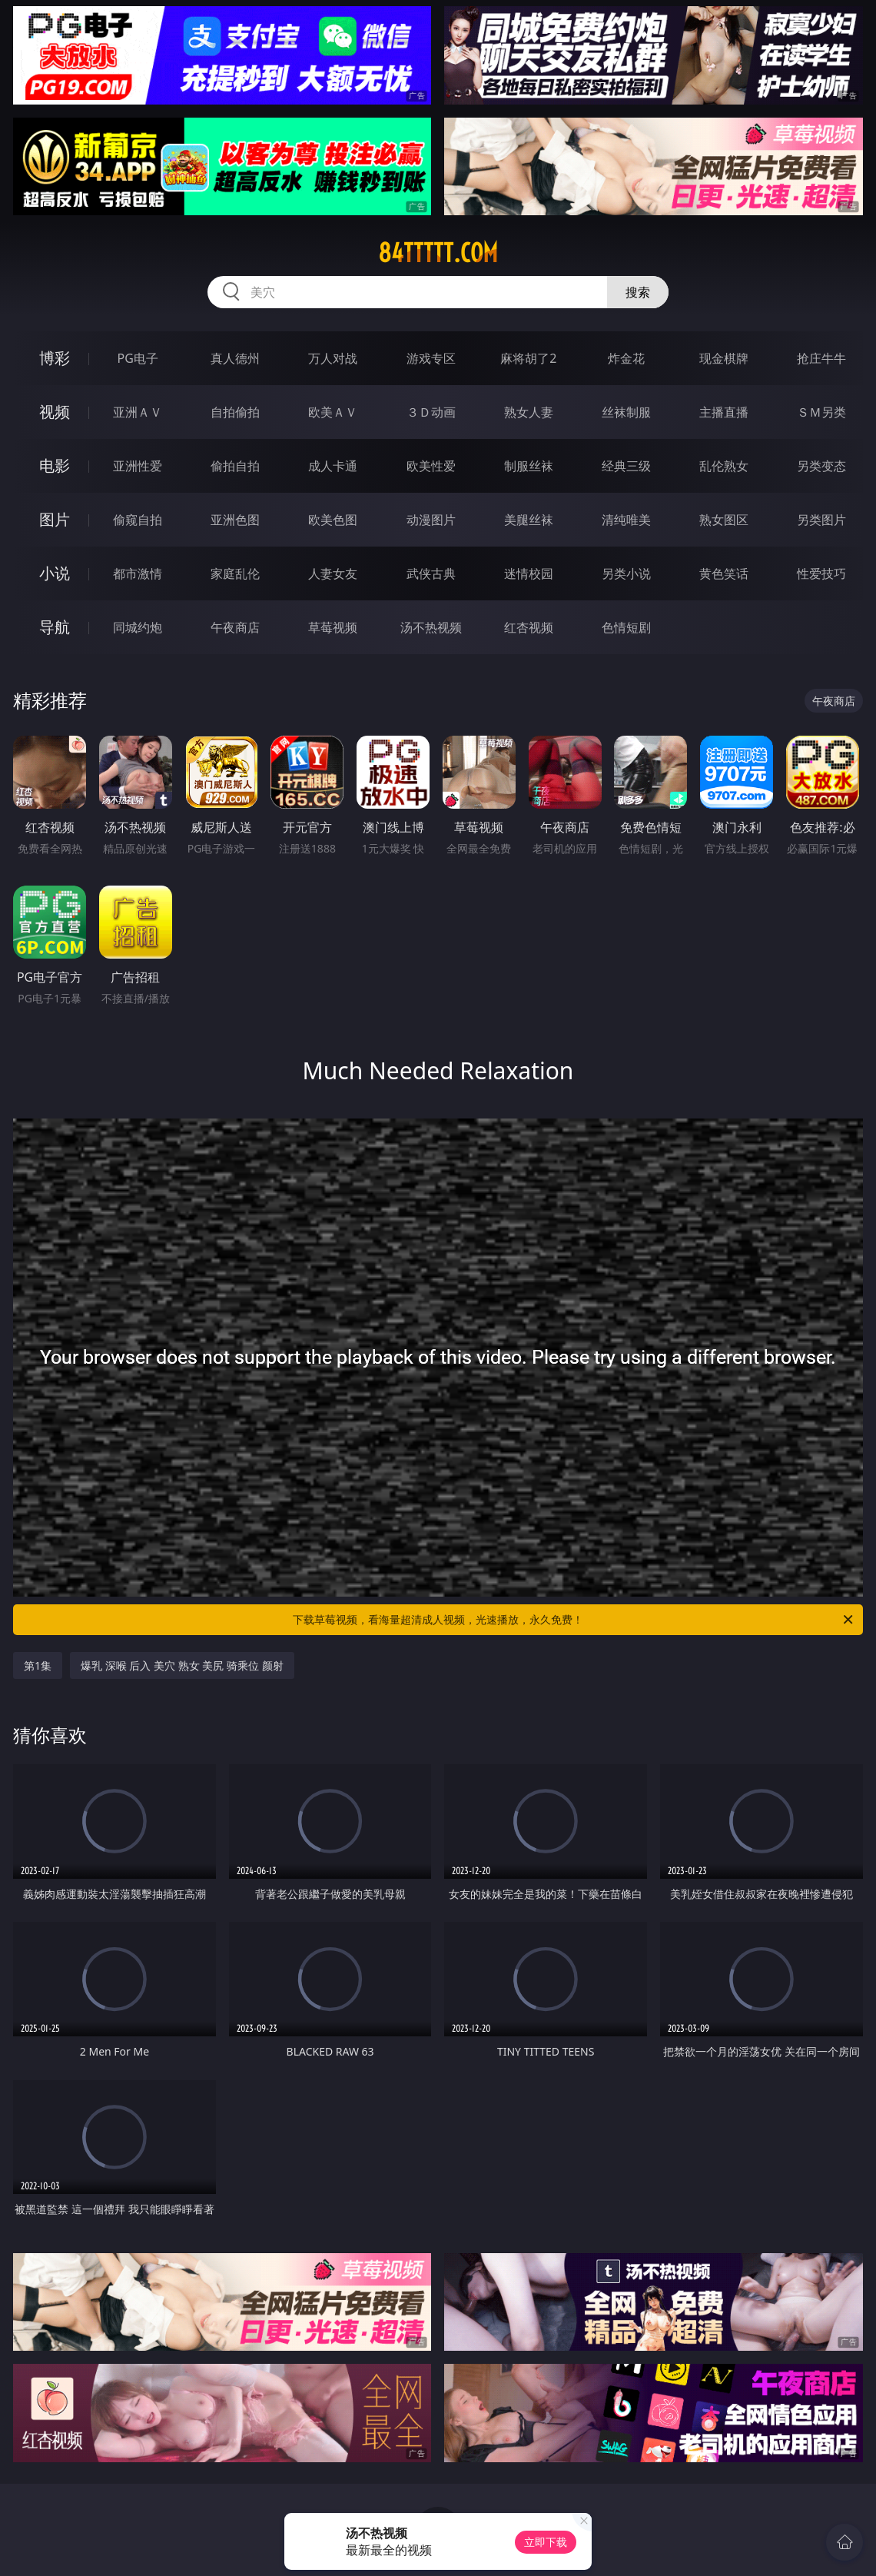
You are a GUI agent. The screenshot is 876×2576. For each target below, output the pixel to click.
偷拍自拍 (235, 465)
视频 (54, 411)
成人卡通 (332, 465)
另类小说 (626, 573)
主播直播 (723, 412)
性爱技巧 (821, 573)
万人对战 (332, 358)
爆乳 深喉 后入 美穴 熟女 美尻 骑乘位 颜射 (182, 1665)
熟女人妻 (528, 412)
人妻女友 (332, 573)
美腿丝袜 (528, 519)
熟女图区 (723, 519)
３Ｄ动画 (431, 412)
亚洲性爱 (137, 465)
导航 (54, 627)
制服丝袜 (528, 465)
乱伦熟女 (723, 465)
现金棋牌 (723, 358)
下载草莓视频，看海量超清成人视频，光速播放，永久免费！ (574, 1619)
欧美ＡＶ (332, 412)
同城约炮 (137, 627)
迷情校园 (528, 573)
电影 (54, 465)
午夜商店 (235, 627)
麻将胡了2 (528, 358)
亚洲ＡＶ (137, 412)
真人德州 (235, 358)
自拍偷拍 (235, 412)
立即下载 (545, 2541)
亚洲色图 (235, 519)
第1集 (37, 1665)
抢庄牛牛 (821, 358)
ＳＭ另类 (821, 412)
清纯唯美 (626, 519)
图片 (54, 519)
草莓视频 (332, 627)
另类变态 (821, 465)
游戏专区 (431, 358)
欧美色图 (332, 519)
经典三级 (626, 465)
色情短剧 (626, 627)
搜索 (637, 292)
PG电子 (137, 358)
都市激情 (137, 573)
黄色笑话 (723, 573)
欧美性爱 (431, 465)
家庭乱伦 (235, 573)
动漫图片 (431, 519)
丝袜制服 (626, 412)
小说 (54, 573)
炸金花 (626, 358)
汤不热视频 (431, 627)
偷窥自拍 (137, 519)
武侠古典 (431, 573)
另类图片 (821, 519)
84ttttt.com (438, 253)
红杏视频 (528, 627)
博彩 (54, 357)
